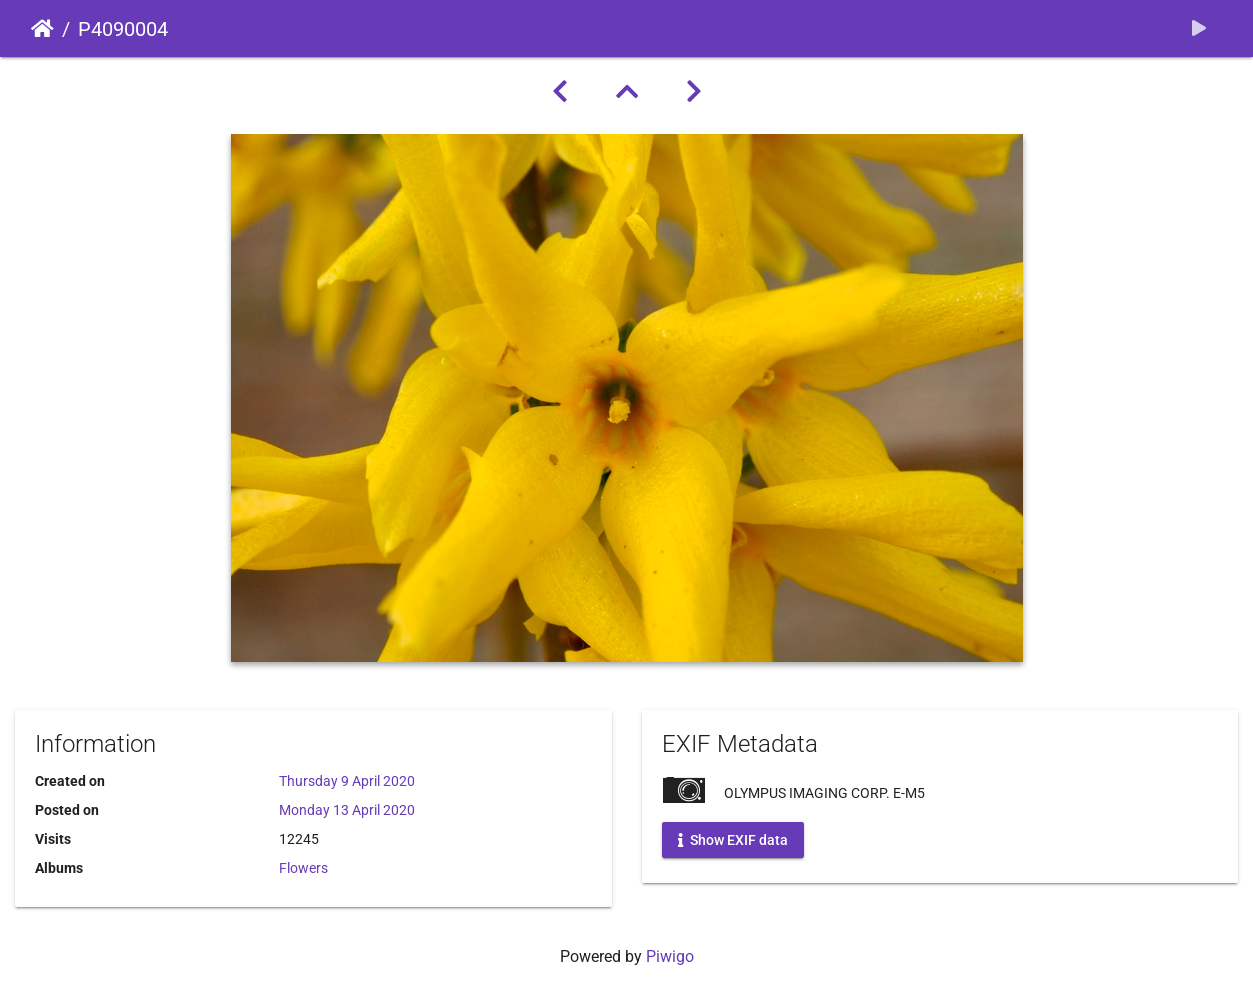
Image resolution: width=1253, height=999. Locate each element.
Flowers (303, 868)
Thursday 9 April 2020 (347, 781)
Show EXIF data (733, 840)
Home (42, 29)
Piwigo (670, 956)
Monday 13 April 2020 (347, 810)
